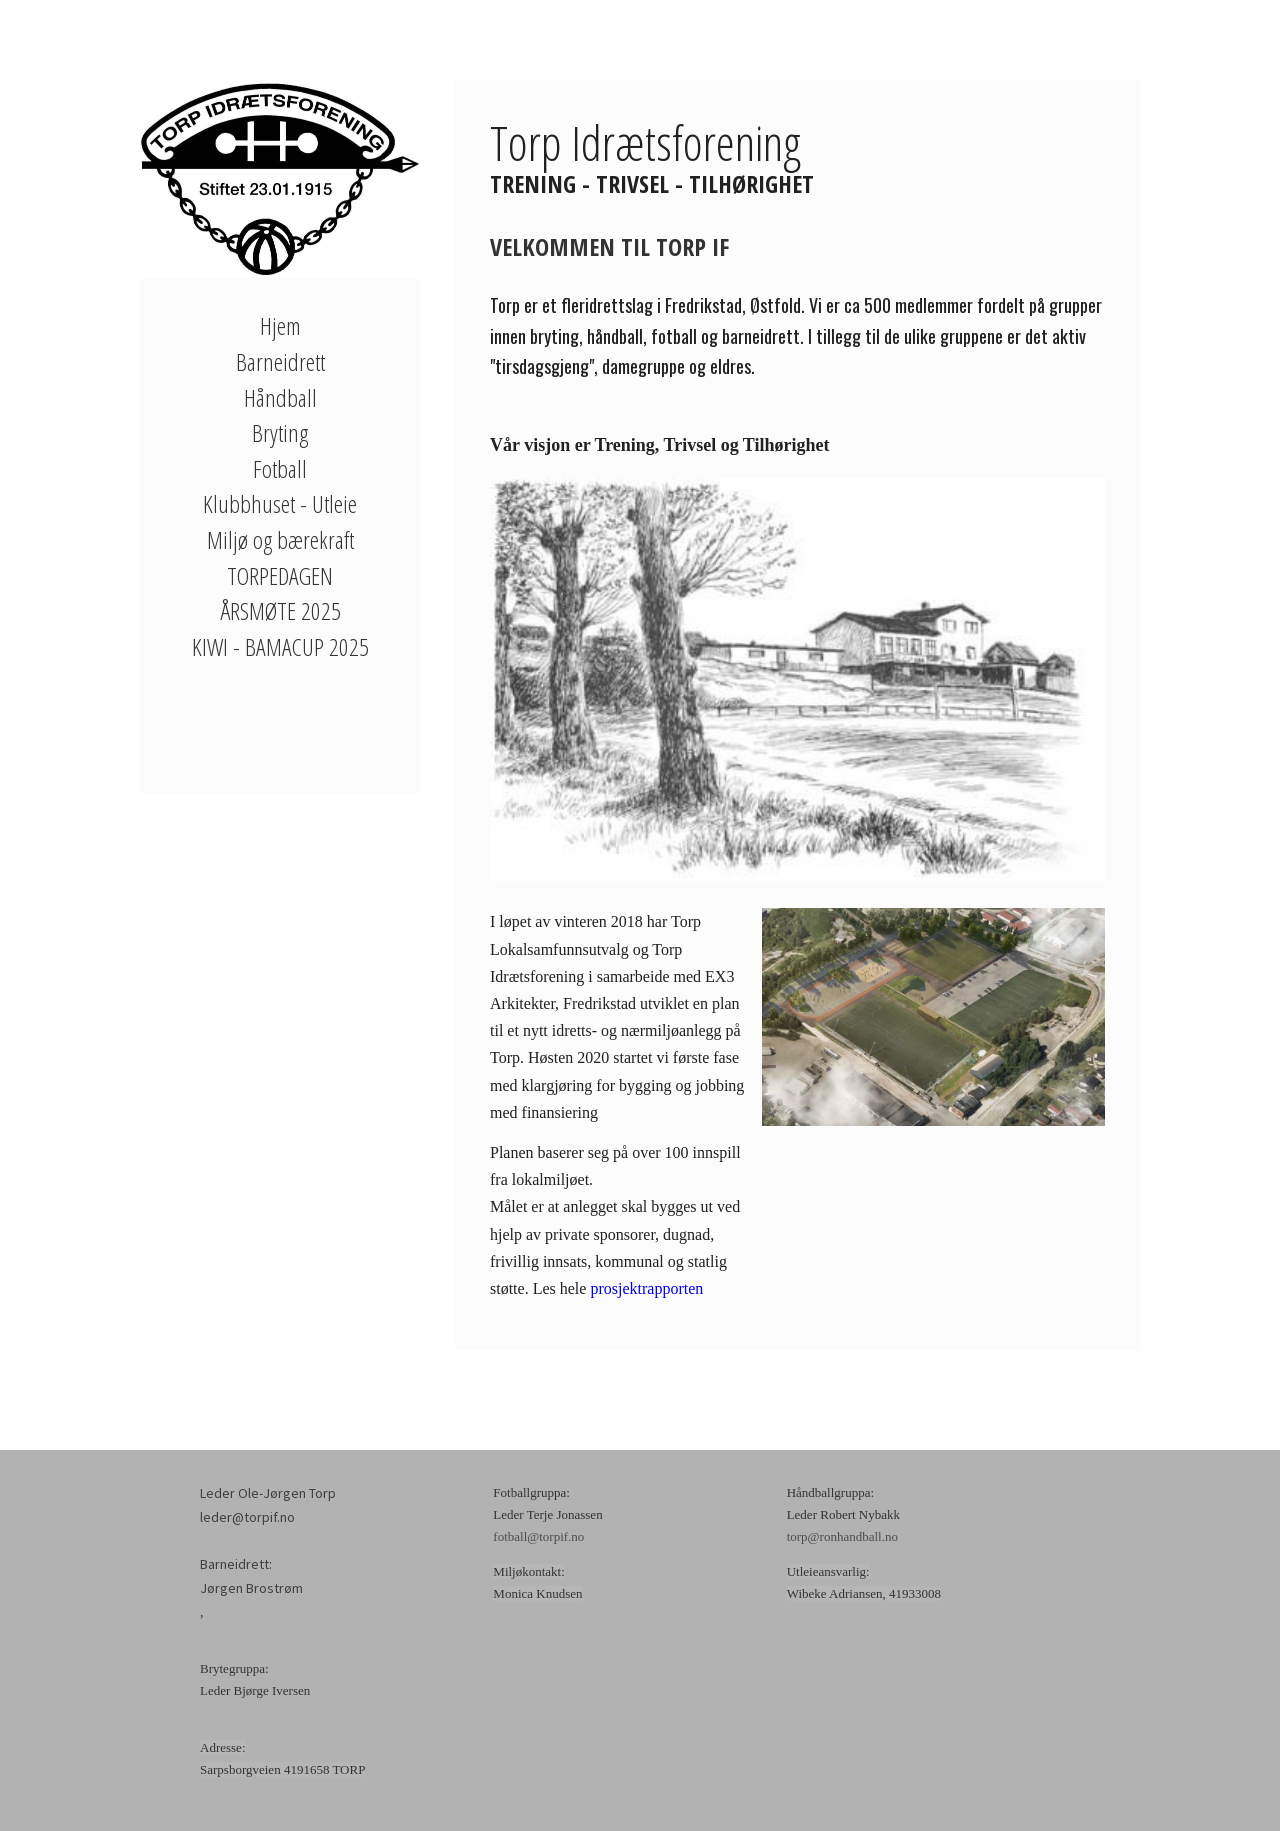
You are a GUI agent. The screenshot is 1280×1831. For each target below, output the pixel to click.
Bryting (280, 432)
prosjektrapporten (648, 1288)
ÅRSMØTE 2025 (280, 610)
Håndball (280, 397)
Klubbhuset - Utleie (280, 503)
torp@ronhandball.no (842, 1536)
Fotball (280, 468)
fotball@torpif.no (538, 1536)
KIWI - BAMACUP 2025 (280, 646)
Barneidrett (280, 361)
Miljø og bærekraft (280, 539)
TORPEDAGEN (280, 575)
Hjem (280, 325)
